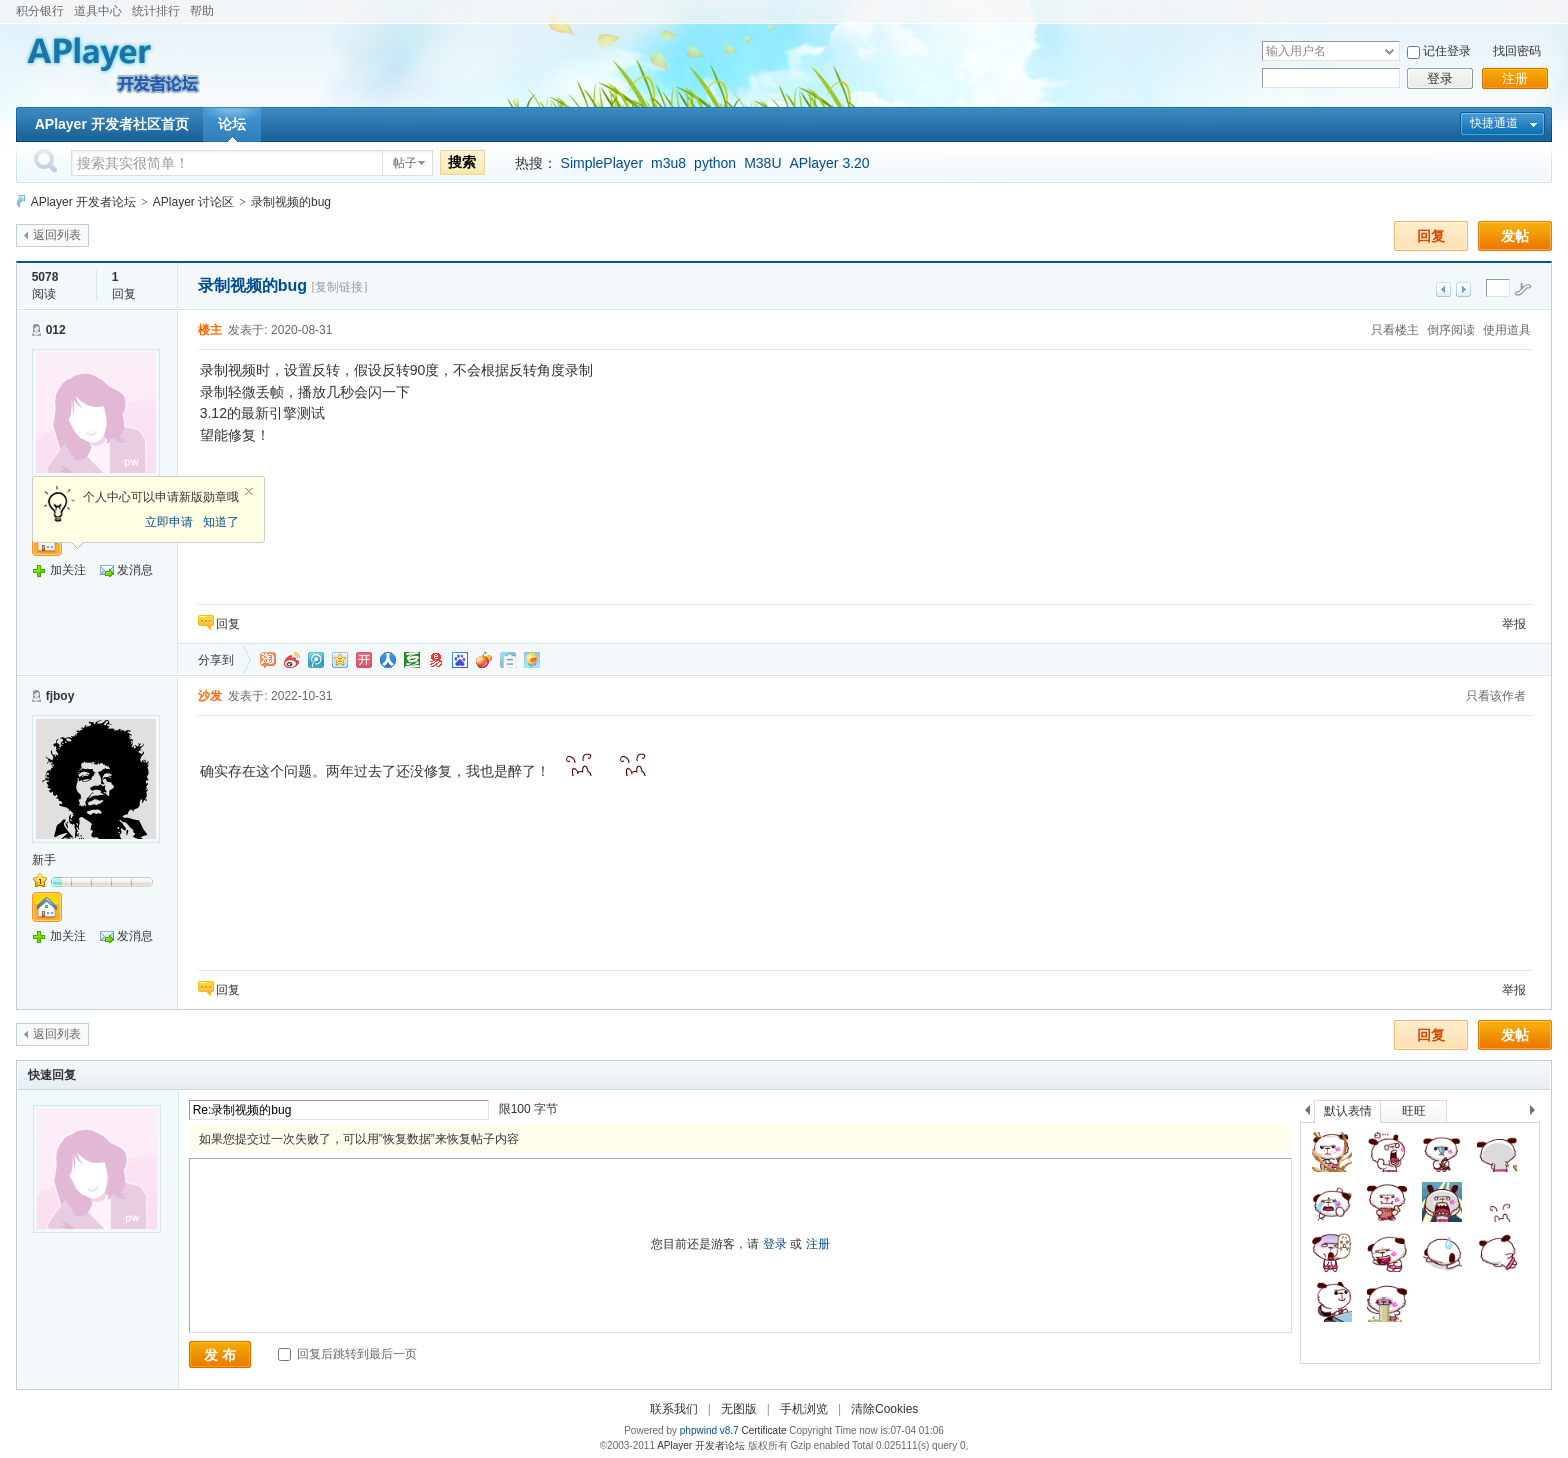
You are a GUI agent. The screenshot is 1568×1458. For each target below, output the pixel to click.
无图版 (739, 1409)
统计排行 (156, 11)
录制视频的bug (291, 202)
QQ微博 (316, 660)
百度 (460, 660)
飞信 (532, 660)
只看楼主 (1395, 330)
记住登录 (1447, 51)
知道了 (221, 522)
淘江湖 (268, 660)
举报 (1514, 624)
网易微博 (436, 660)
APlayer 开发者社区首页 (112, 124)
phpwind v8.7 (709, 1430)
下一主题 (1463, 289)
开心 (364, 660)
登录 (1440, 78)
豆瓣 (412, 660)
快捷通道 (1494, 123)
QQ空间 (340, 660)
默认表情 (1348, 1111)
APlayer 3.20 (830, 163)
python (715, 163)
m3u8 (668, 163)
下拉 (1389, 51)
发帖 (1515, 236)
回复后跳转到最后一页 (347, 1354)
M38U (762, 163)
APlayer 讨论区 (193, 202)
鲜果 (484, 660)
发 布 (220, 1355)
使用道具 (1507, 330)
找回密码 (1517, 51)
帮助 (202, 11)
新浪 (292, 660)
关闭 (249, 492)
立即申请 (169, 522)
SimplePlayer (602, 163)
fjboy (60, 696)
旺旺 (1414, 1111)
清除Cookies (884, 1409)
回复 (1431, 236)
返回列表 (57, 235)
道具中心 (98, 11)
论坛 (232, 124)
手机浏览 (804, 1409)
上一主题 (1443, 289)
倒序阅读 (1451, 330)
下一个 (1537, 1113)
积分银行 (40, 11)
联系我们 (674, 1409)
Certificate (763, 1430)
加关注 (68, 570)
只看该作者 (1496, 696)
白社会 (508, 660)
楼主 (210, 330)
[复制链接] (339, 287)
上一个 (1307, 1113)
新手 (44, 860)
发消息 (135, 570)
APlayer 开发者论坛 (83, 202)
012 (56, 330)
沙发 (210, 696)
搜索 (462, 162)
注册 (1515, 78)
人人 (388, 660)
